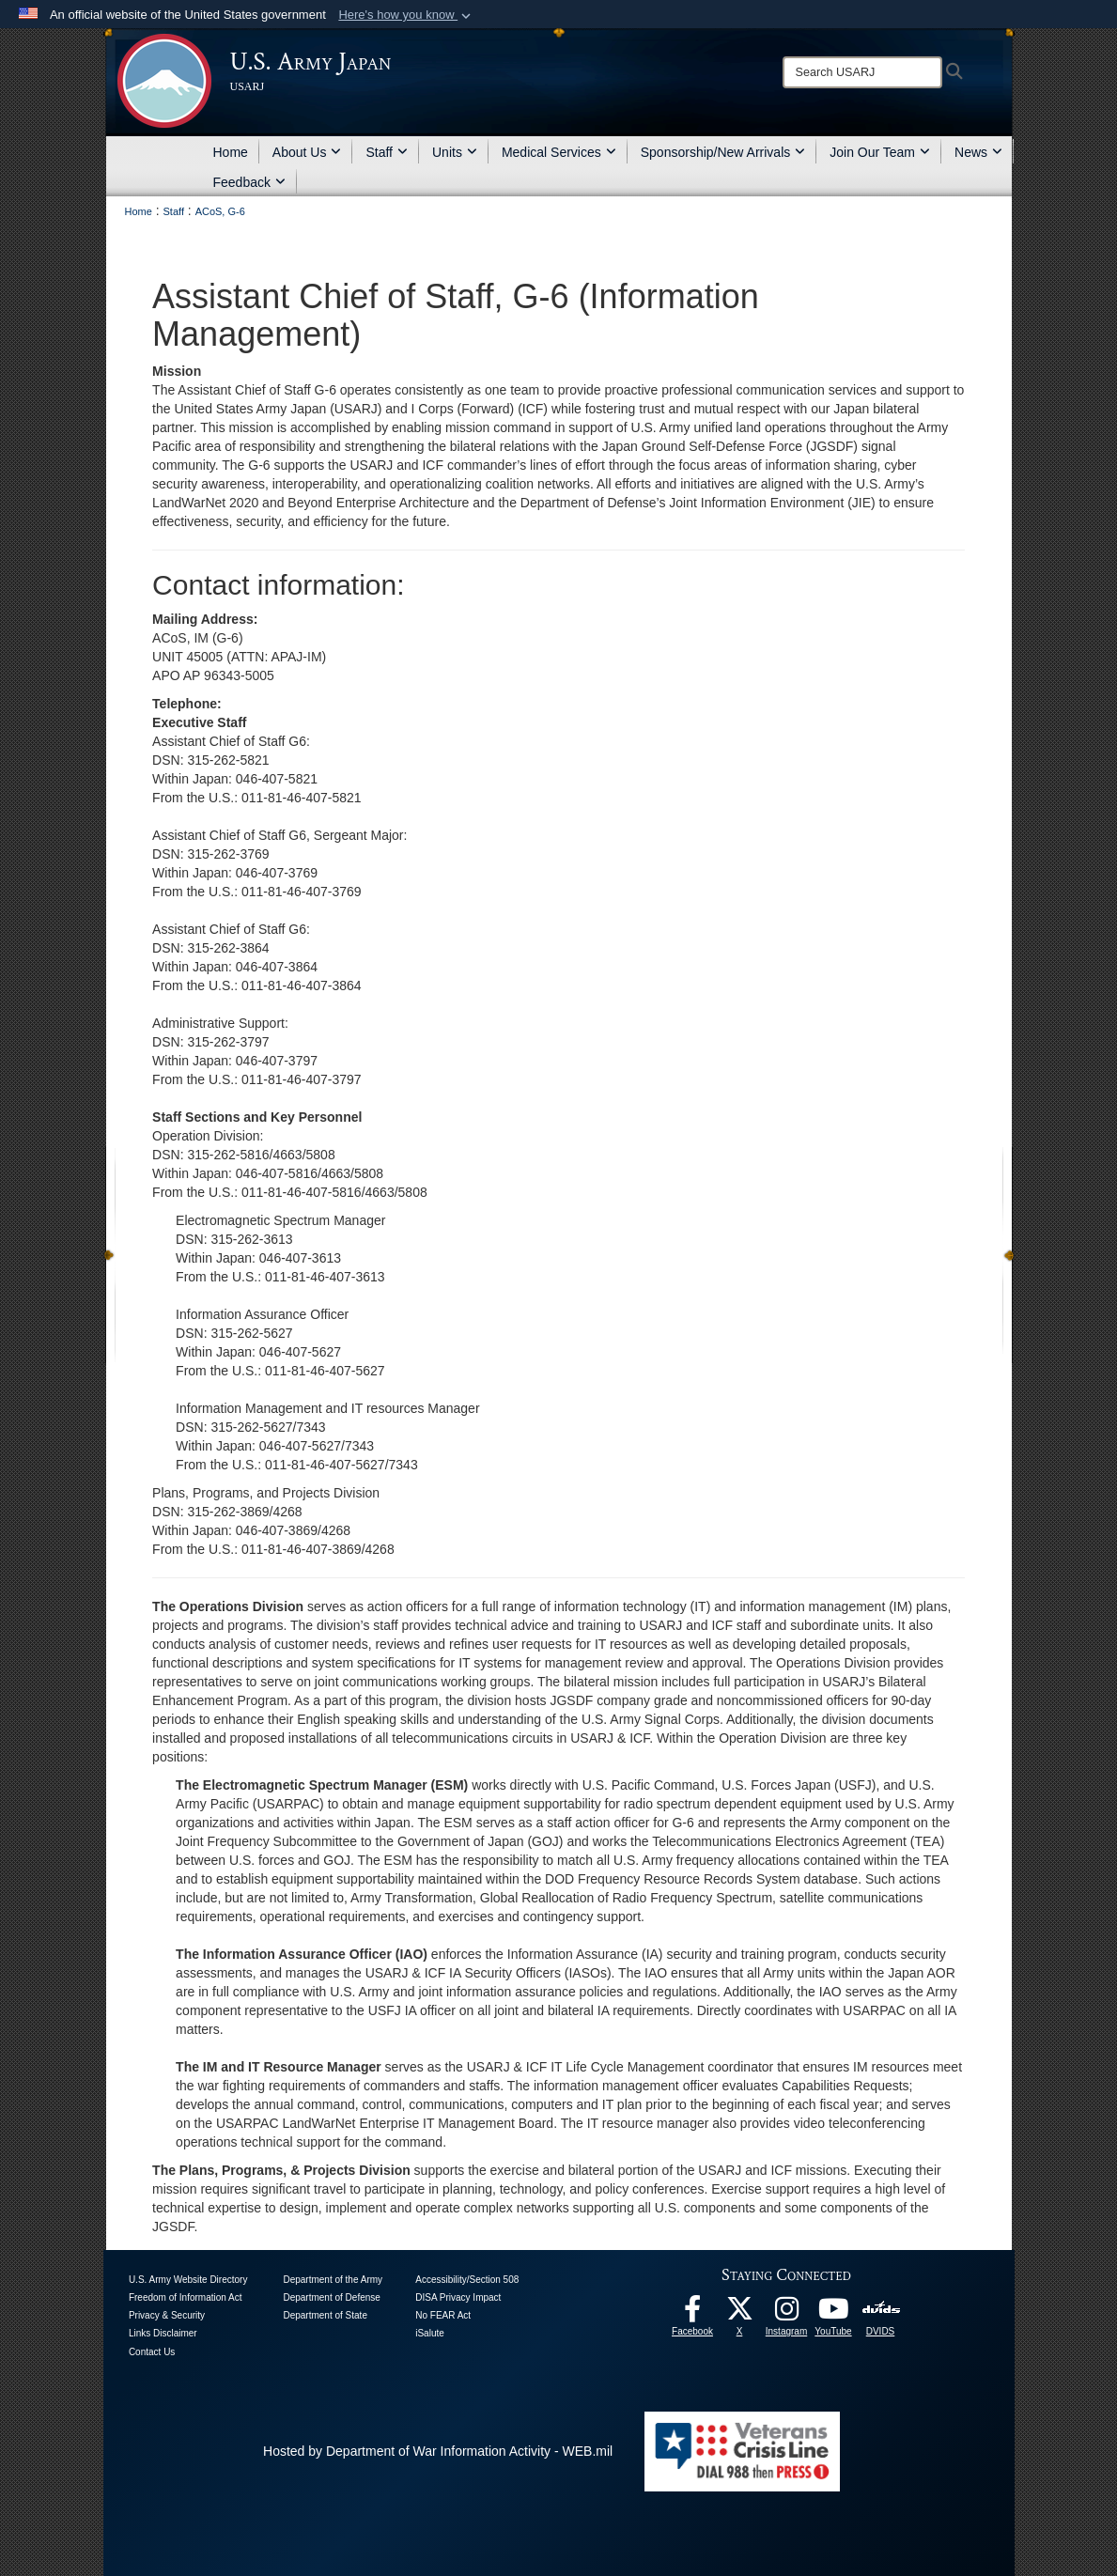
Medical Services (559, 152)
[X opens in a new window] (739, 2313)
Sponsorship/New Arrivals (723, 152)
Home (230, 152)
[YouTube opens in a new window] (833, 2313)
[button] (406, 15)
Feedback (249, 182)
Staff (386, 152)
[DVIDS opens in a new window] (881, 2308)
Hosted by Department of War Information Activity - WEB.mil (438, 2451)
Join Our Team (880, 152)
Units (454, 152)
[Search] (862, 72)
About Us (307, 152)
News (978, 152)
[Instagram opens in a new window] (786, 2313)
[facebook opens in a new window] (692, 2313)
